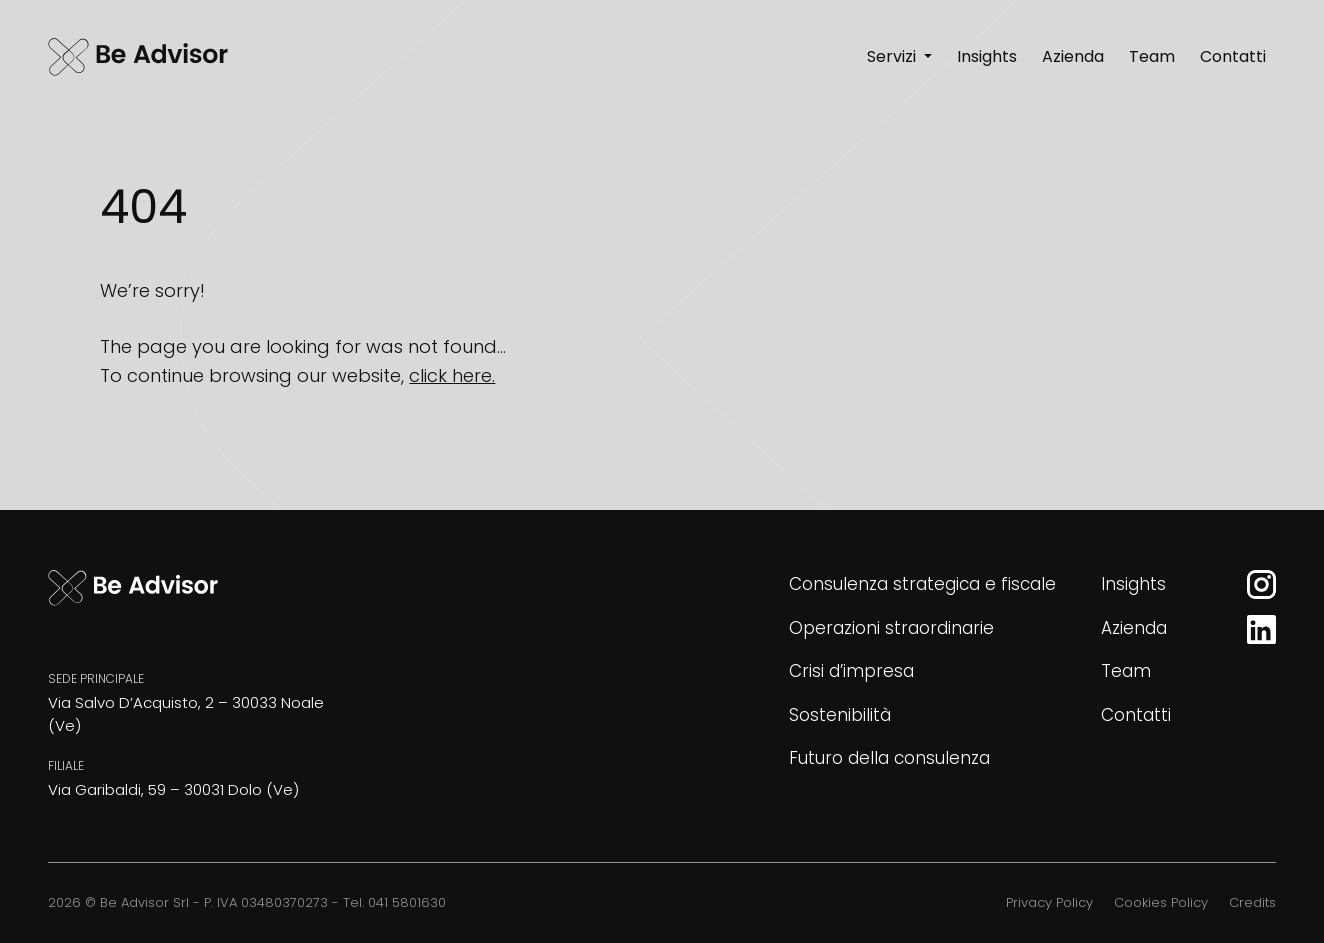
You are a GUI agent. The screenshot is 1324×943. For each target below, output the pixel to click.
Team (1126, 671)
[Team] (1152, 58)
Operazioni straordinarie (891, 628)
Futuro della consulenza (889, 758)
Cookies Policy (1161, 902)
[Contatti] (1233, 58)
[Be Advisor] (138, 58)
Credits (1252, 902)
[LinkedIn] (1261, 629)
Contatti (1136, 715)
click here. (452, 375)
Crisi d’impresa (851, 671)
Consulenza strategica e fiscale (922, 584)
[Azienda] (1073, 58)
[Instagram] (1261, 584)
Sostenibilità (840, 715)
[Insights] (987, 58)
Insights (1133, 584)
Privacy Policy (1049, 902)
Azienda (1134, 628)
